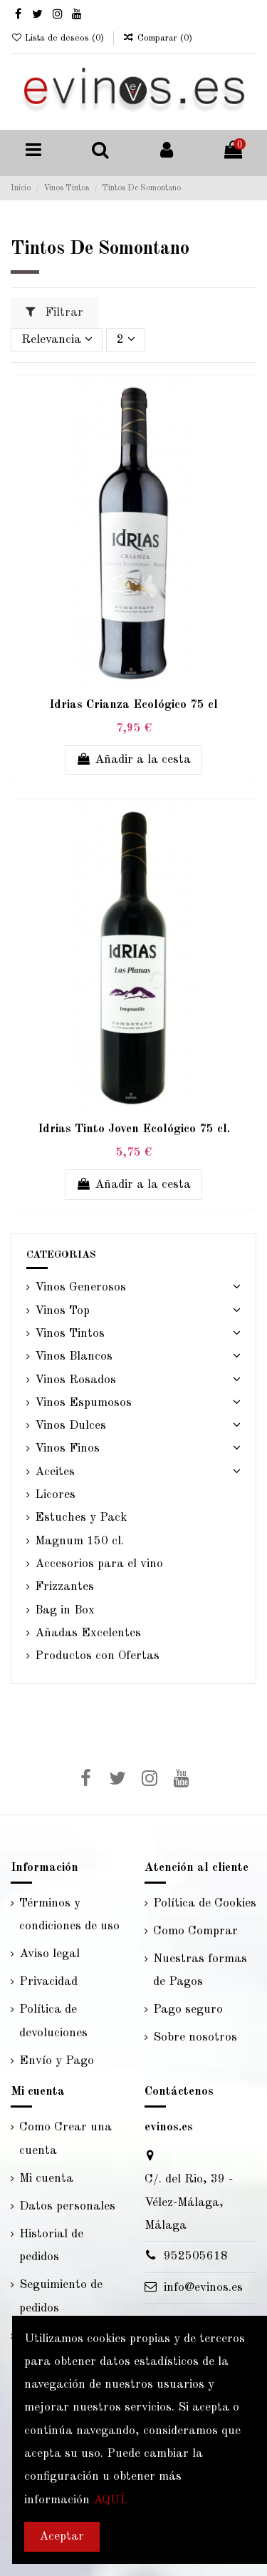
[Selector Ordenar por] (57, 340)
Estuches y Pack (81, 1518)
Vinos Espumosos (83, 1403)
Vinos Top (62, 1311)
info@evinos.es (203, 2288)
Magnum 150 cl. (79, 1541)
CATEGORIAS (61, 1255)
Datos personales (67, 2206)
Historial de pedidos (51, 2245)
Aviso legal (49, 1954)
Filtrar (54, 312)
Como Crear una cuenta (65, 2138)
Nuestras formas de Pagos (200, 1970)
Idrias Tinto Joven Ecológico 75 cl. (134, 1129)
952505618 (196, 2256)
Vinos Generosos (80, 1287)
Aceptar (61, 2536)
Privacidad (48, 1982)
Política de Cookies (204, 1903)
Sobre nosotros (195, 2037)
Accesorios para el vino (99, 1564)
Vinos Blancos (73, 1356)
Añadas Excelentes (88, 1633)
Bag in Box (65, 1610)
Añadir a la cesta (134, 759)
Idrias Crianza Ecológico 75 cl (133, 705)
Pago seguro (188, 2009)
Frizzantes (64, 1587)
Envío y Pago (56, 2061)
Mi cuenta (46, 2178)
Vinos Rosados (75, 1380)
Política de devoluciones (53, 2020)
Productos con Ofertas (97, 1656)
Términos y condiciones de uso (69, 1914)
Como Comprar (195, 1931)
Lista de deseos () (59, 38)
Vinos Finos (67, 1448)
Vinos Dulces (70, 1426)
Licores (55, 1495)
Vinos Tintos (70, 1334)
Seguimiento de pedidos (61, 2296)
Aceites (55, 1472)
